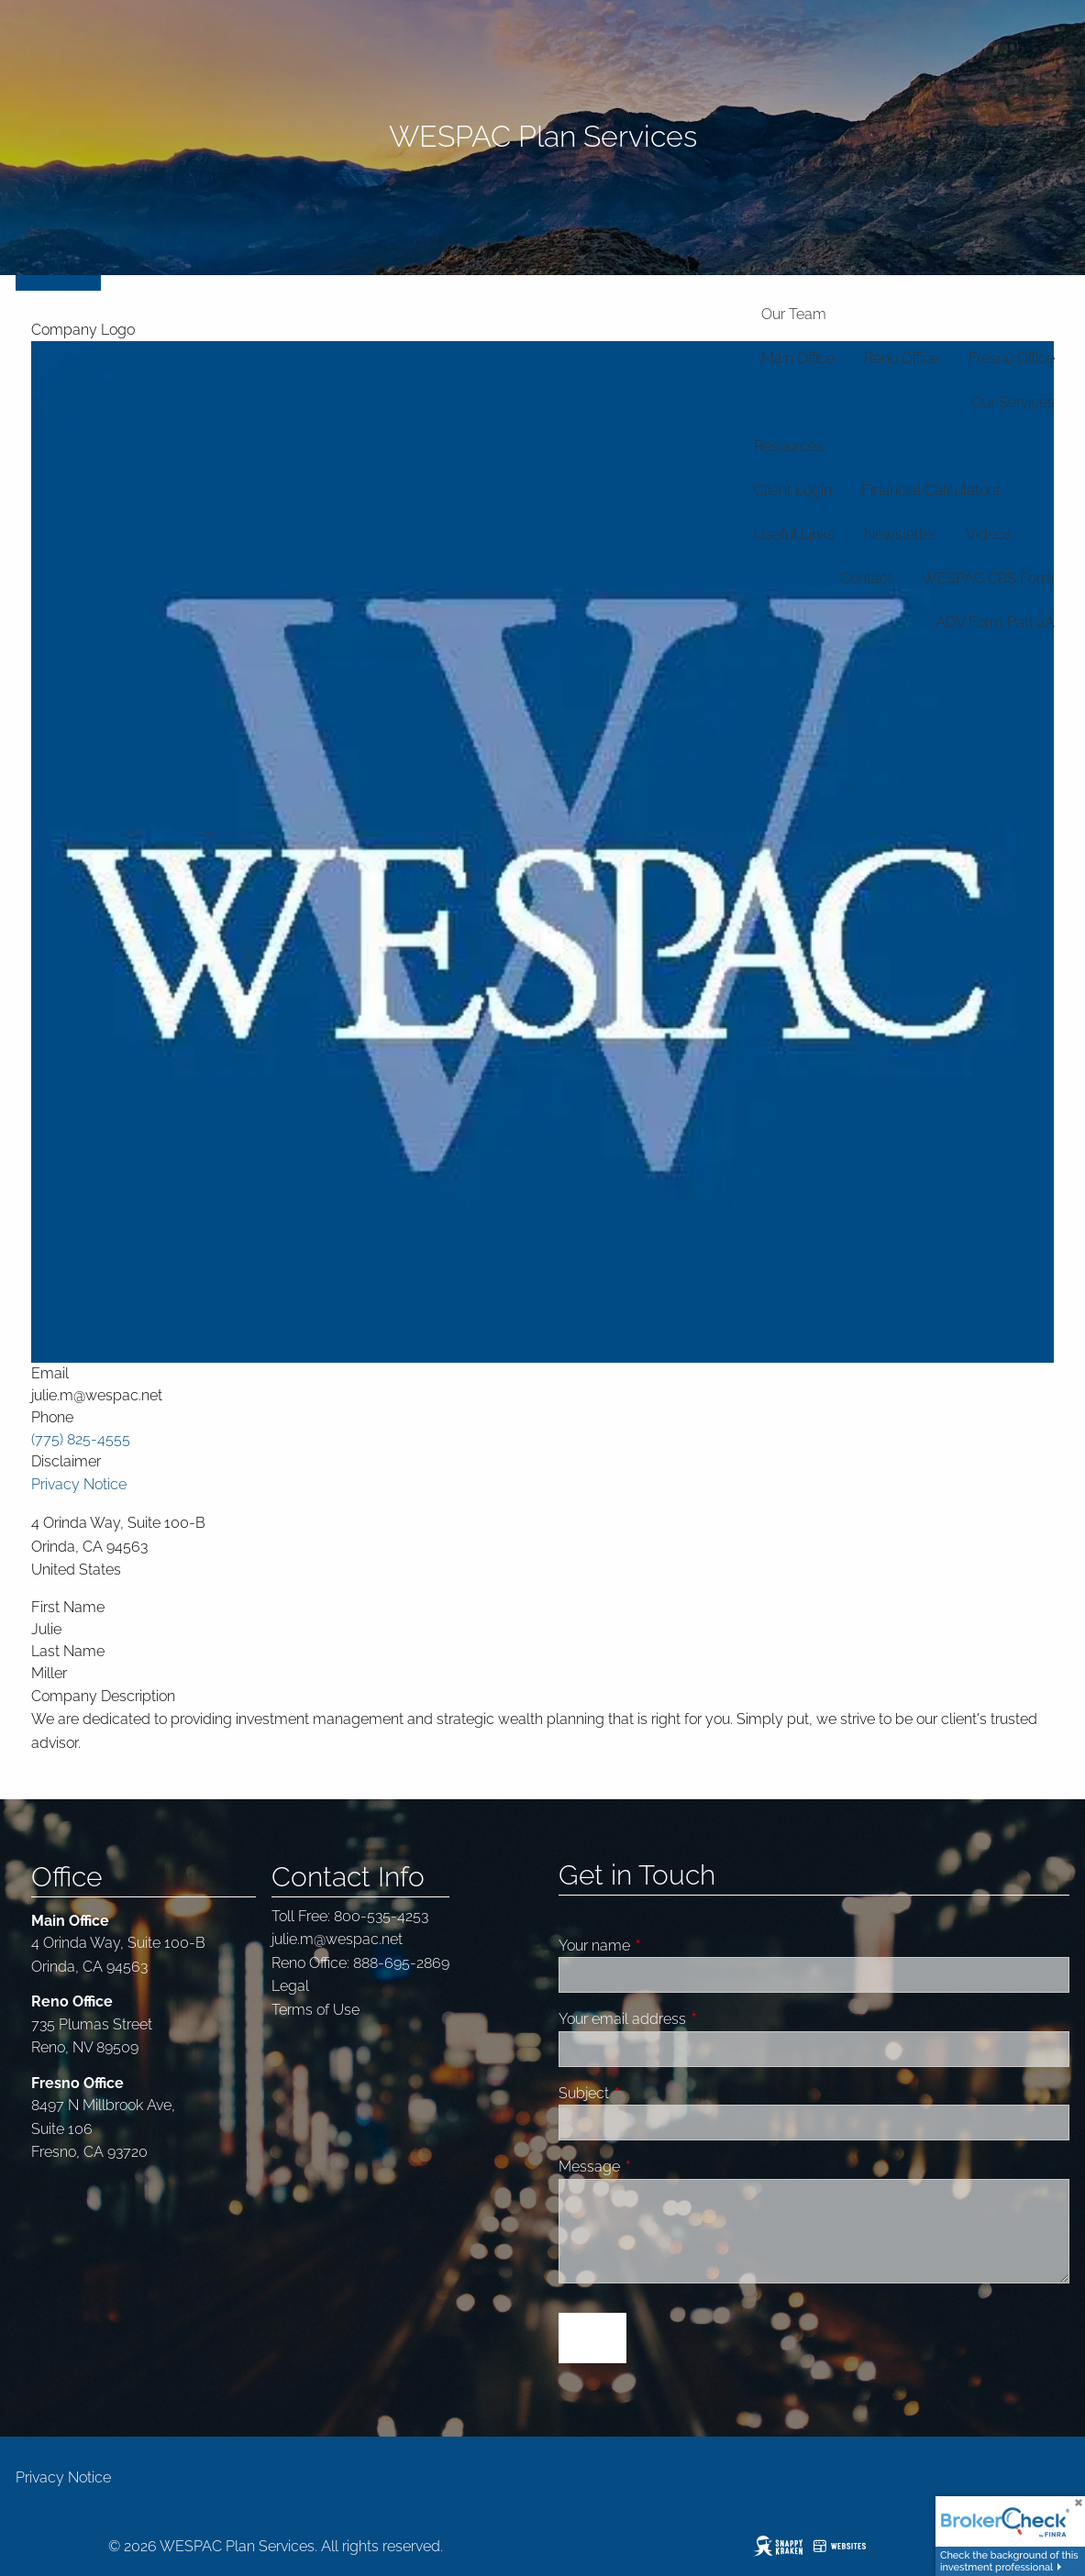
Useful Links (794, 534)
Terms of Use (315, 2009)
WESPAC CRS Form (988, 578)
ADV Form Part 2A (995, 622)
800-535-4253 (381, 1916)
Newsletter (900, 534)
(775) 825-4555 (80, 1439)
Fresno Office (1012, 358)
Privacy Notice (79, 1484)
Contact (866, 578)
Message (658, 2166)
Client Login (793, 490)
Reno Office (901, 358)
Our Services (1013, 402)
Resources (789, 446)
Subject (653, 2093)
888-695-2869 (401, 1963)
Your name (664, 1945)
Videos (989, 534)
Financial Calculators (930, 490)
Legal (290, 1986)
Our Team (793, 314)
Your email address (692, 2019)
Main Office (798, 358)
